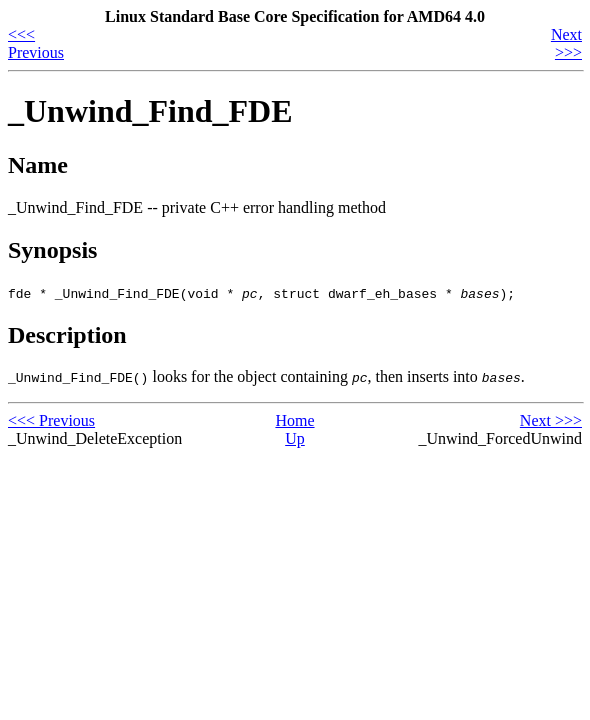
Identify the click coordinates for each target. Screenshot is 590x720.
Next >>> (566, 43)
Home (294, 420)
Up (295, 438)
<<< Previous (36, 43)
